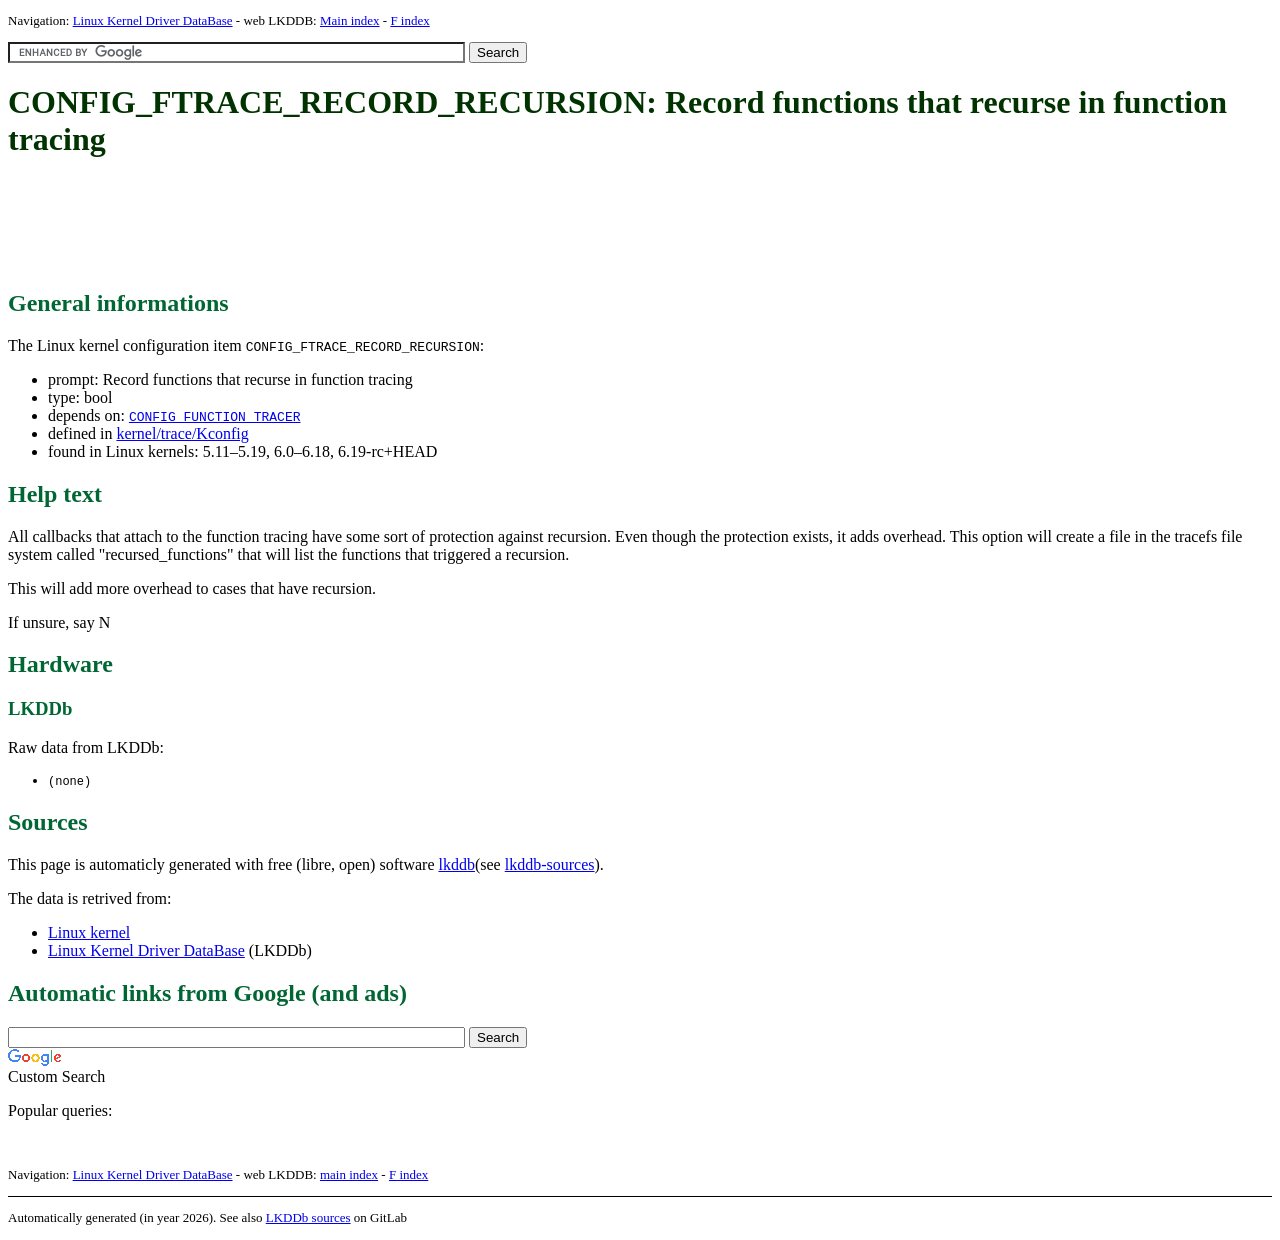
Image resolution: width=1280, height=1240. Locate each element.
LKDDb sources (308, 1218)
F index (409, 20)
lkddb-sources (550, 865)
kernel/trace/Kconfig (182, 433)
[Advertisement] (372, 225)
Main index (350, 20)
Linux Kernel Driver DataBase (153, 20)
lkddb (457, 865)
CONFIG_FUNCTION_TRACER (215, 416)
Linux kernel (89, 933)
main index (349, 1175)
